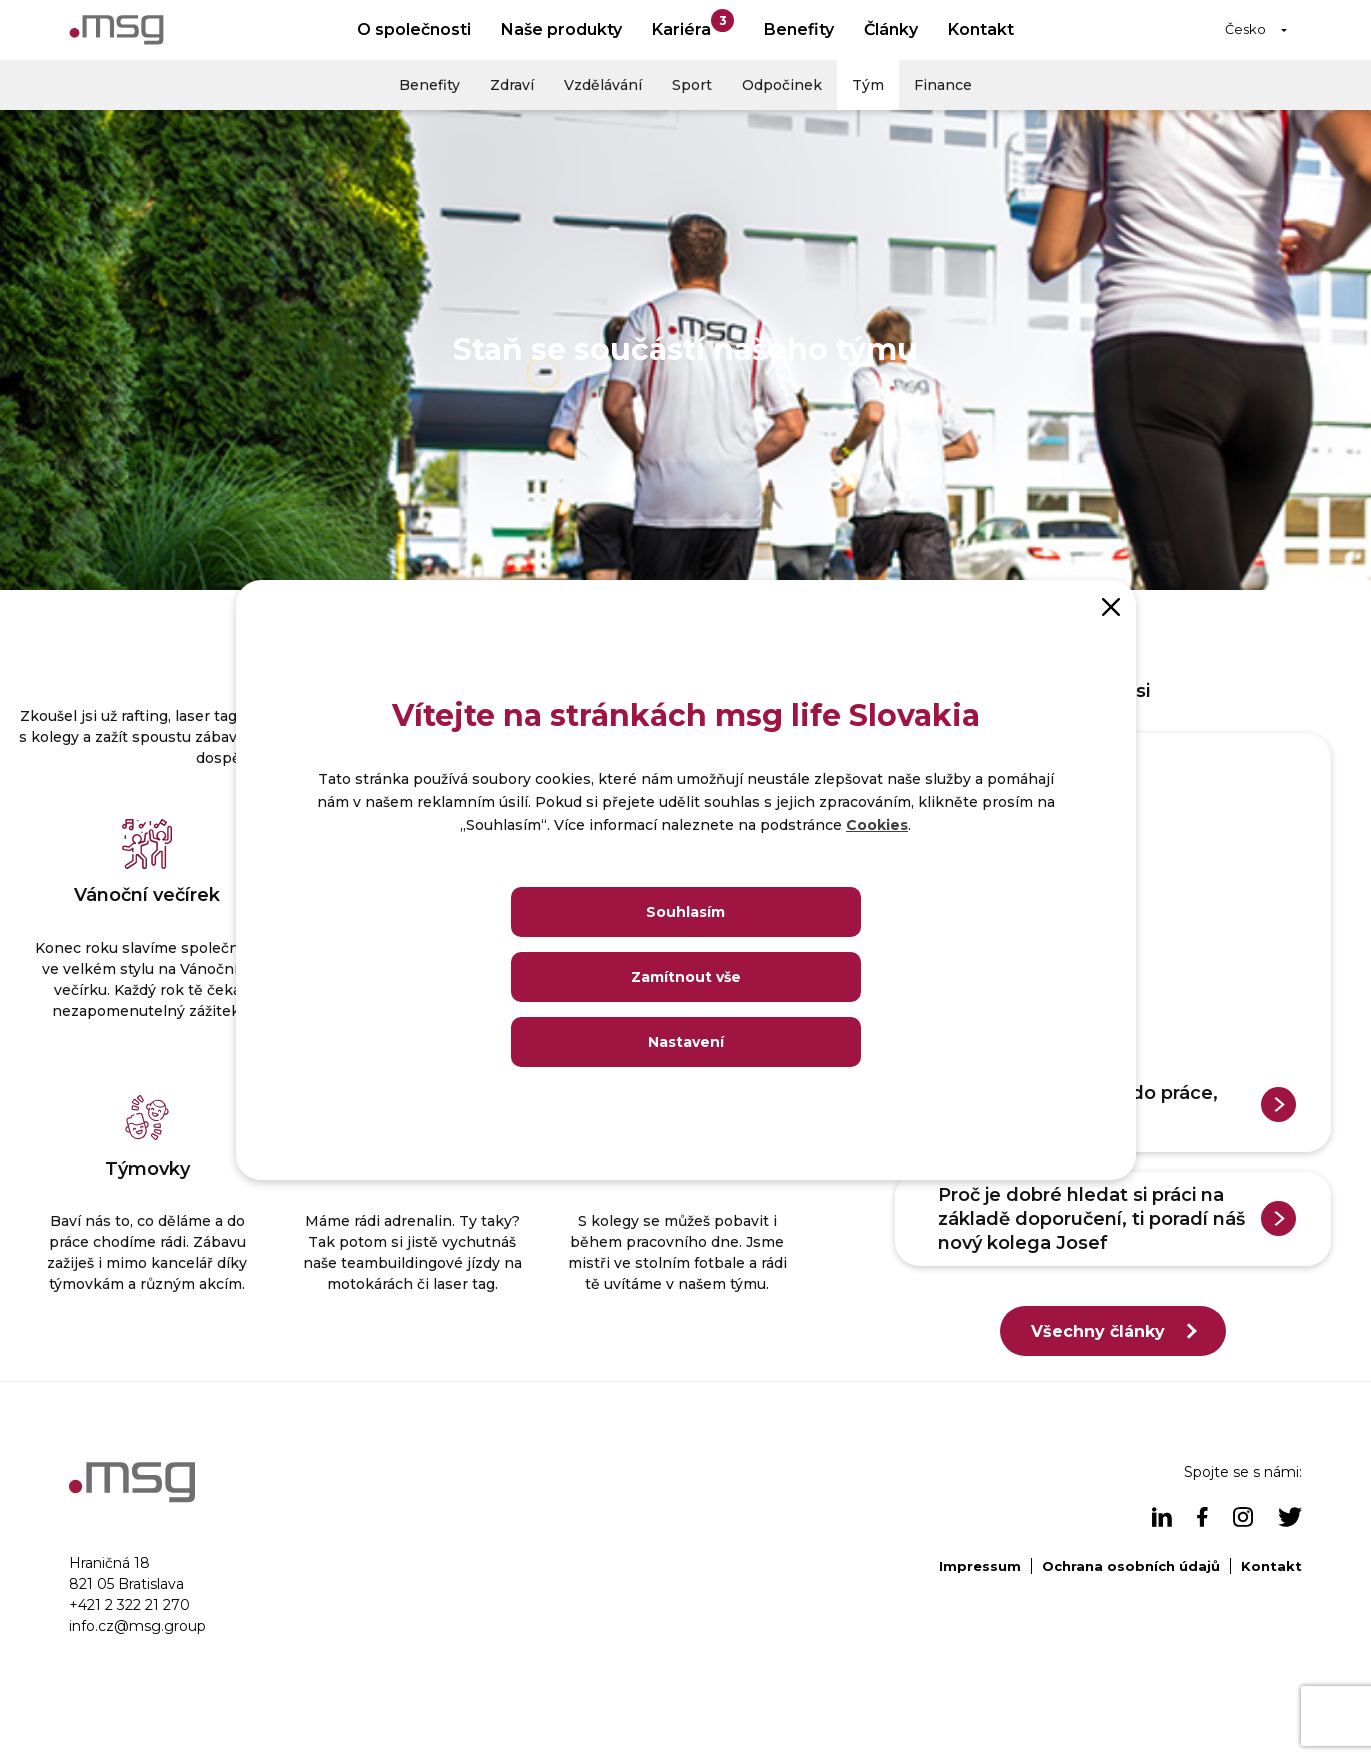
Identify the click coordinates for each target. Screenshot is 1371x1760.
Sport (692, 85)
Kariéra (693, 24)
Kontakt (981, 29)
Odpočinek (782, 85)
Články (891, 29)
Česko (1245, 29)
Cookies (877, 825)
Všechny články (1098, 1331)
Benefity (799, 29)
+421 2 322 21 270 (129, 1605)
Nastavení (686, 1042)
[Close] (1111, 605)
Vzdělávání (603, 85)
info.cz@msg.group (137, 1626)
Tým (868, 85)
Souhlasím (685, 912)
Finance (943, 85)
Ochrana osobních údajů (1131, 1566)
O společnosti (414, 29)
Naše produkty (561, 29)
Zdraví (512, 85)
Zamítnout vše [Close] (686, 977)
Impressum (980, 1566)
